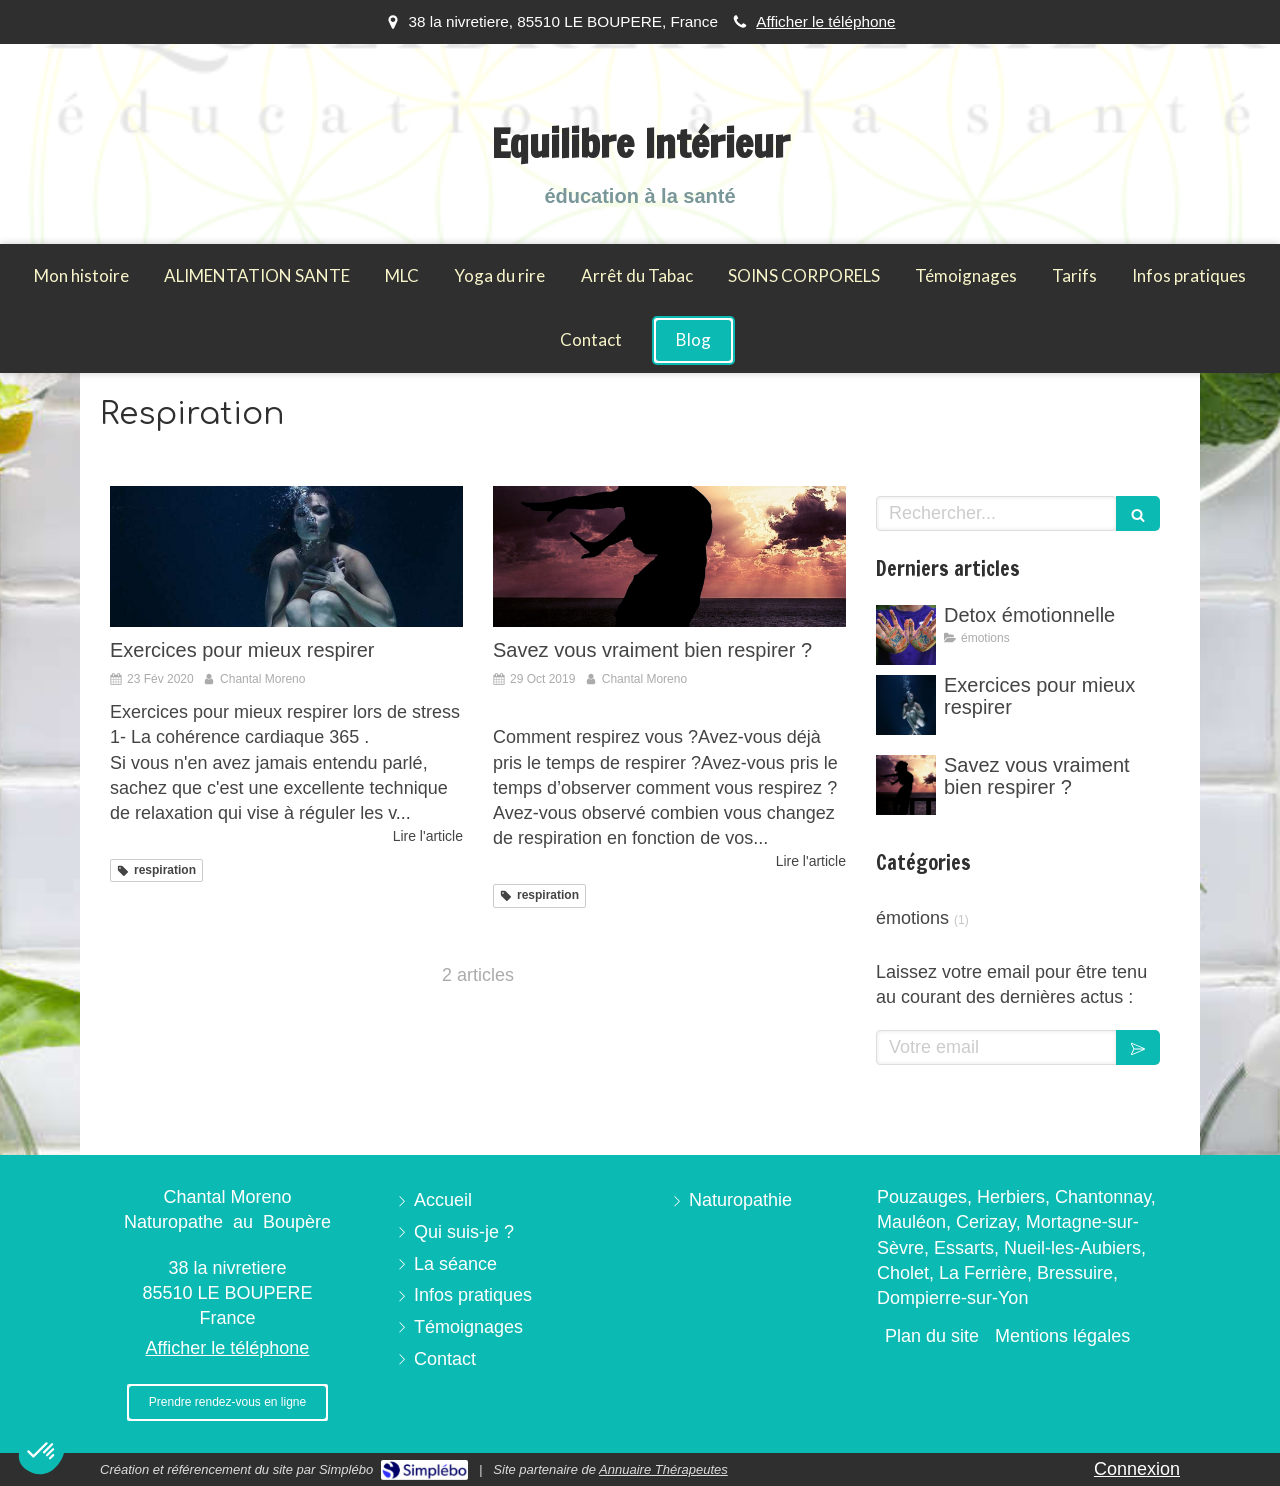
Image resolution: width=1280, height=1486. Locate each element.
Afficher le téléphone (825, 21)
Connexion (1137, 1469)
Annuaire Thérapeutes (663, 1469)
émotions (912, 918)
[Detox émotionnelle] (906, 635)
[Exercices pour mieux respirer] (286, 556)
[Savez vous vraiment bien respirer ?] (669, 556)
